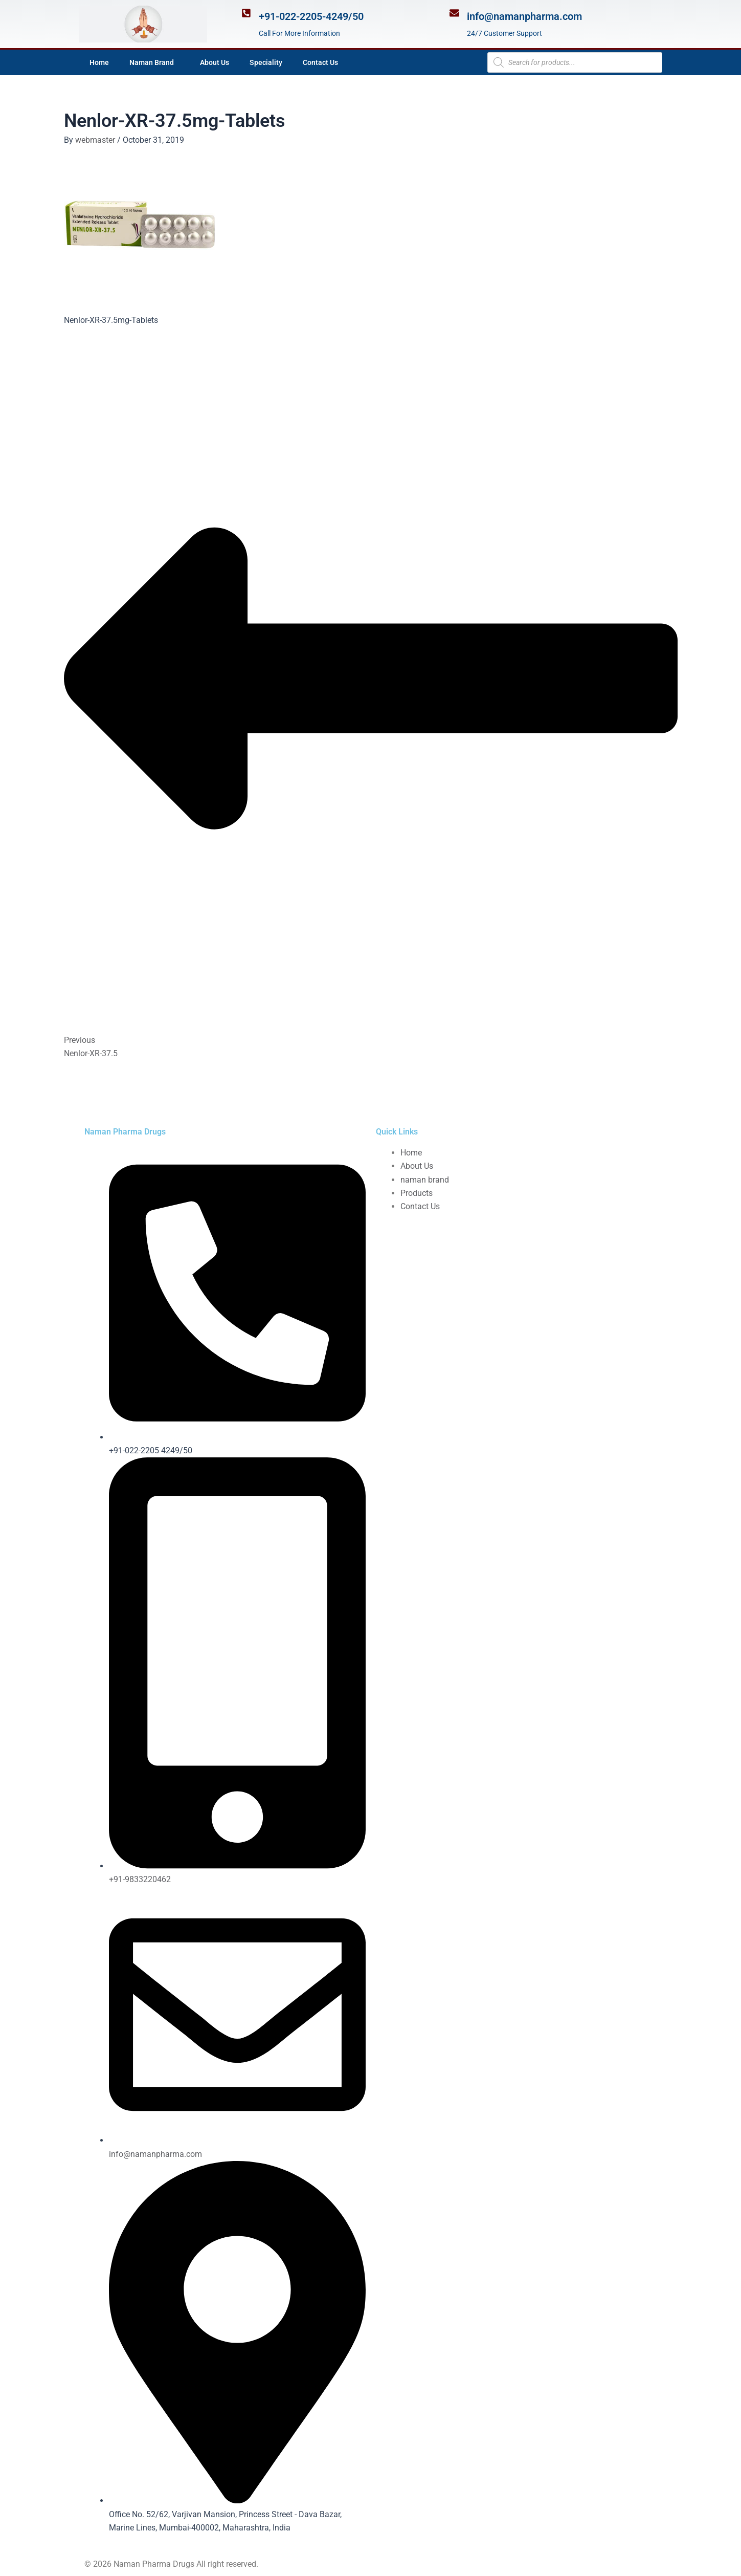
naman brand (424, 1180)
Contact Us (320, 62)
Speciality (266, 62)
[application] (177, 62)
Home (99, 62)
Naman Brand (154, 62)
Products (416, 1193)
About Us (214, 62)
